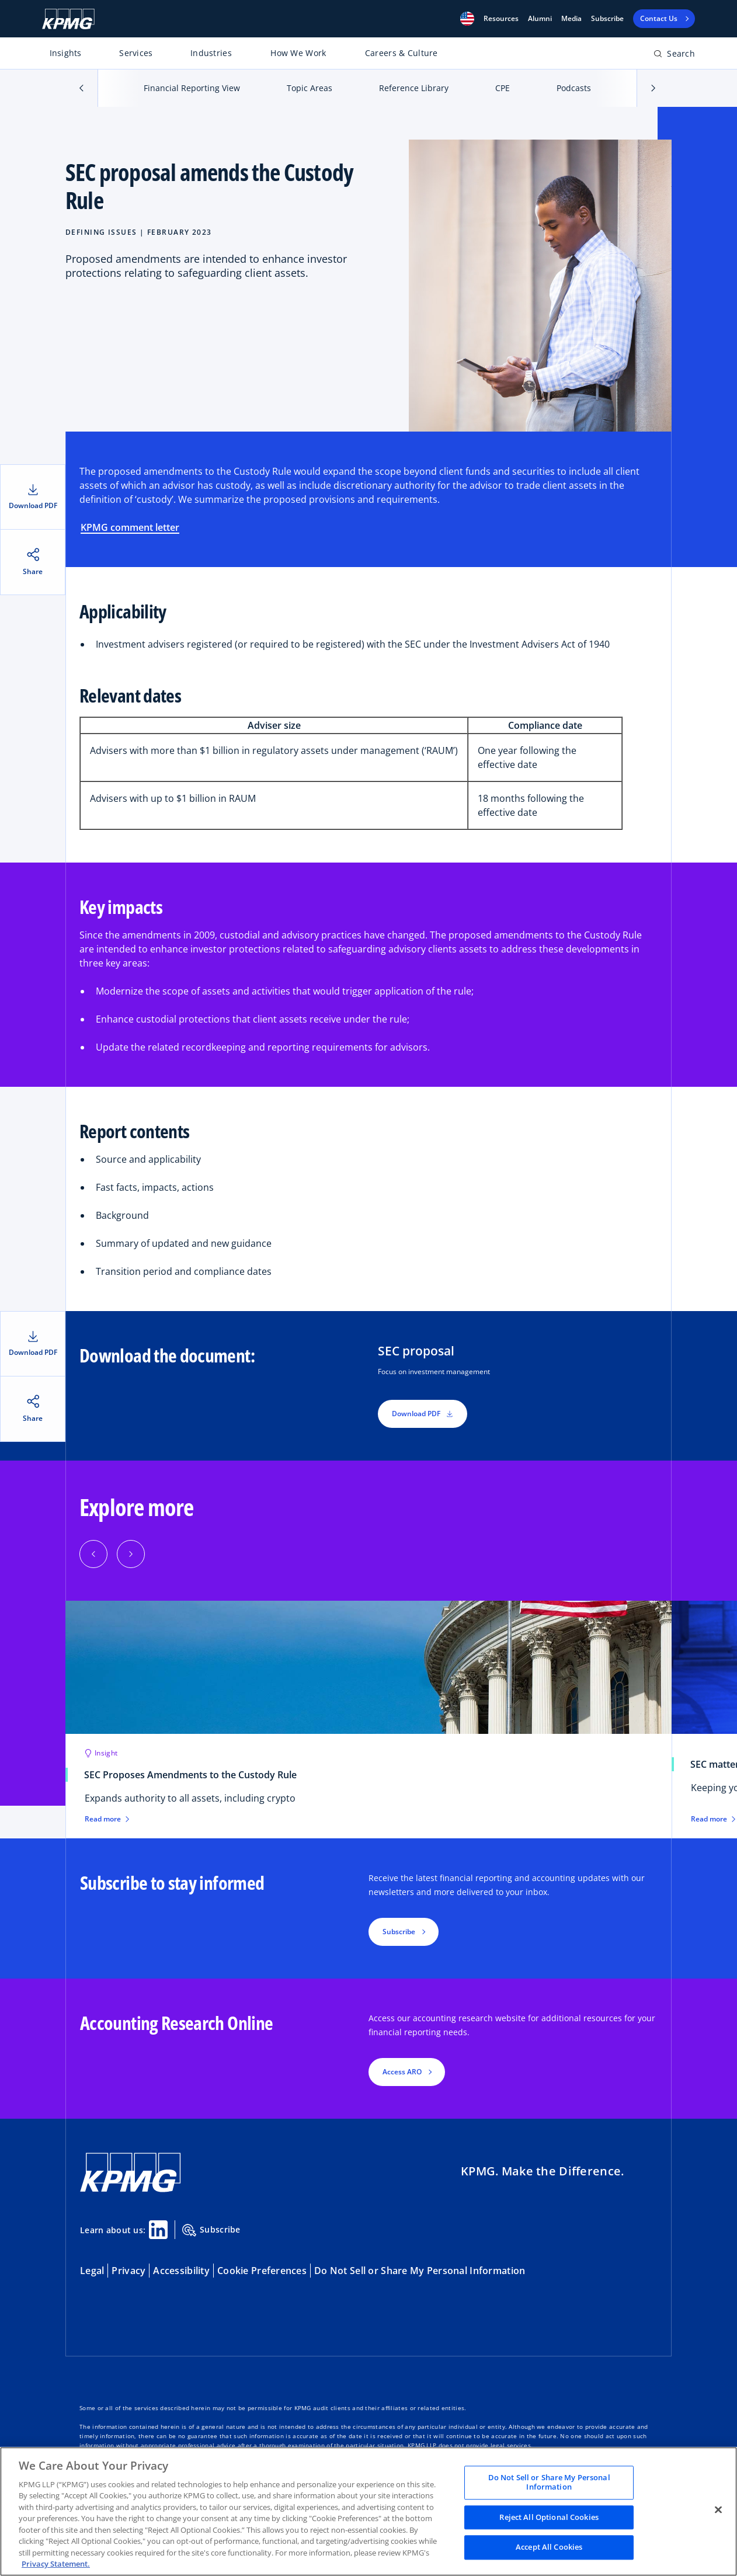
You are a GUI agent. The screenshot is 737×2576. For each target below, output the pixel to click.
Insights (66, 52)
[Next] (131, 1554)
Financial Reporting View (192, 87)
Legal (92, 2270)
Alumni (540, 18)
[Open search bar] (674, 56)
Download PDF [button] (422, 1414)
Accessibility (181, 2270)
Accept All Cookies (549, 2547)
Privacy (128, 2270)
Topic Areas (309, 87)
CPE (502, 87)
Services (135, 52)
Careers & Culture (401, 52)
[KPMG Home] (68, 19)
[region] (368, 2511)
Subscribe (607, 18)
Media (571, 18)
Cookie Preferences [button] (262, 2270)
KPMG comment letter (130, 527)
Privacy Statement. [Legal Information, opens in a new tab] (56, 2563)
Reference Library (414, 87)
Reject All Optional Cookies (549, 2517)
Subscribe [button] (399, 1932)
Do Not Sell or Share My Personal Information (419, 2270)
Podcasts (574, 87)
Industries (211, 52)
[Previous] (93, 1554)
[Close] (718, 2510)
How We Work (298, 52)
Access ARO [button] (402, 2072)
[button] (467, 19)
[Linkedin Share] (158, 2229)
